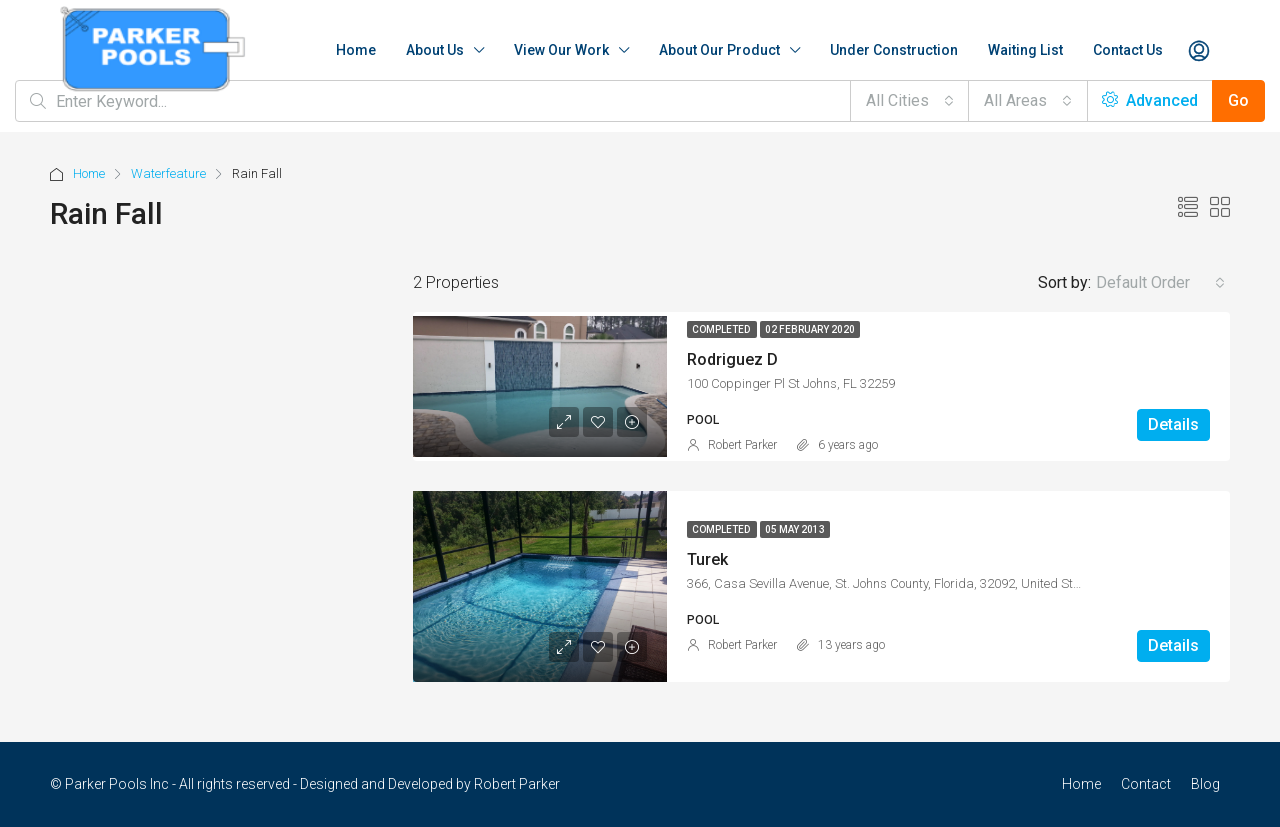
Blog (1205, 784)
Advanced (1150, 100)
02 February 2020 (810, 329)
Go (1238, 100)
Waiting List (1025, 50)
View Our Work (561, 50)
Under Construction (894, 50)
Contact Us (1128, 50)
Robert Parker (742, 445)
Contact (1146, 784)
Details (1173, 424)
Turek (707, 559)
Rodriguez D (732, 359)
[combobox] (910, 101)
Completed (722, 329)
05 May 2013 (795, 529)
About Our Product (719, 50)
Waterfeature (168, 173)
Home (356, 50)
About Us (435, 50)
